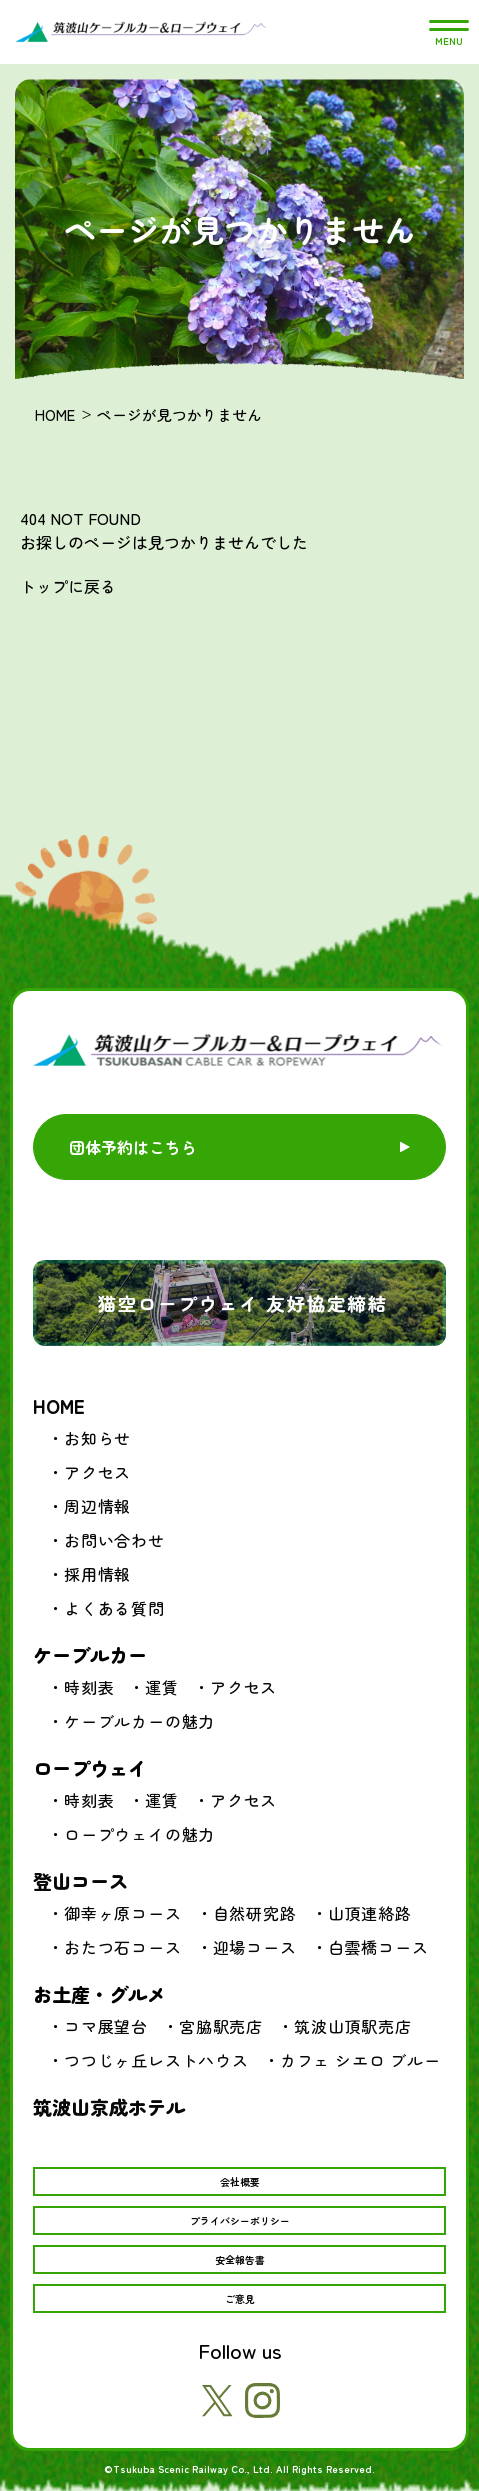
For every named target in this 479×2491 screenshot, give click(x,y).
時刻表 (89, 1687)
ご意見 (240, 2298)
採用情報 (97, 1574)
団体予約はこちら (133, 1147)
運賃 (162, 1687)
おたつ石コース (123, 1947)
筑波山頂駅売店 (353, 2026)
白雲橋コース (378, 1947)
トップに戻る (68, 586)
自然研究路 (255, 1913)
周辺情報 (97, 1506)
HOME (55, 414)
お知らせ (97, 1438)
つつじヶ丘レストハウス (156, 2060)
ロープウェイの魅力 (139, 1834)
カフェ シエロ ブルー (360, 2060)
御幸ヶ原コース (123, 1913)
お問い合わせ (114, 1540)
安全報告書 (240, 2259)
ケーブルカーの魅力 (139, 1721)
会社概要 (240, 2181)
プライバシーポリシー (240, 2220)
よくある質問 (114, 1608)
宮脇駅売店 (221, 2026)
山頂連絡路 (370, 1913)
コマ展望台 (106, 2026)
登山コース (80, 1880)
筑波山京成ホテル (109, 2106)
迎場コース (255, 1947)
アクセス (97, 1472)
